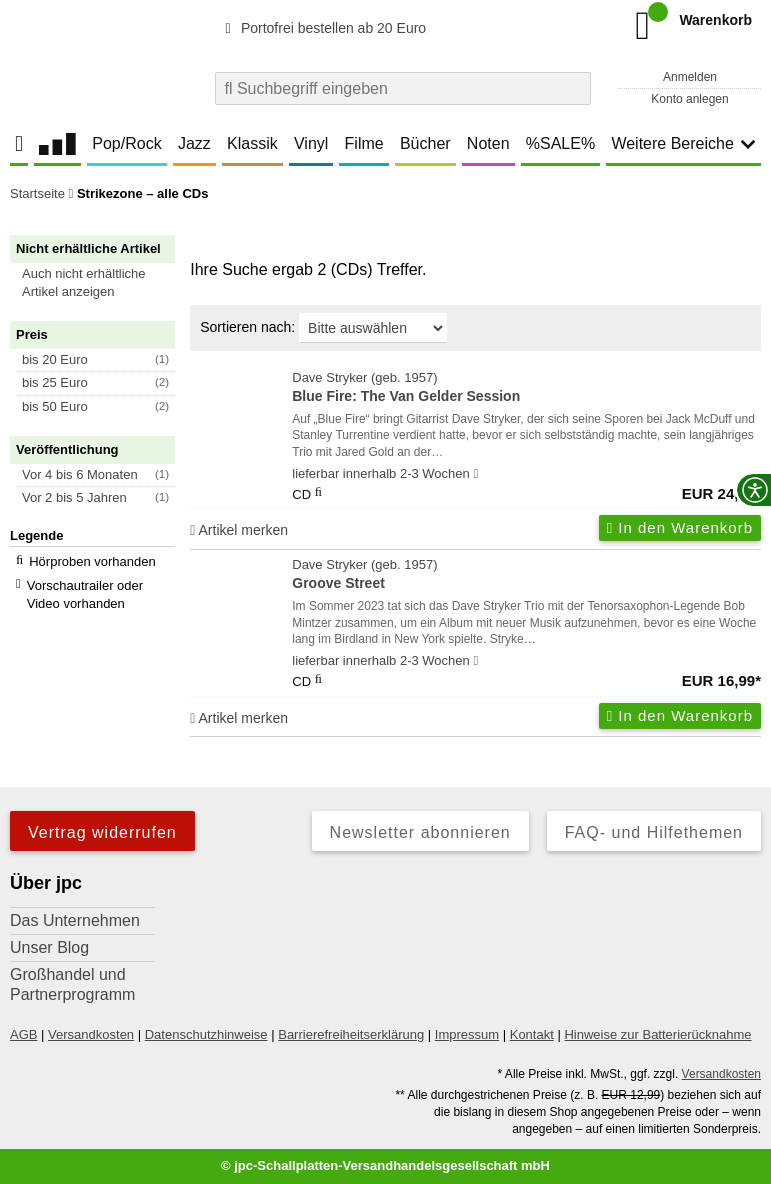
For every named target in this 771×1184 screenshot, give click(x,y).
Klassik (252, 143)
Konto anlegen (689, 99)
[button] (101, 283)
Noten (488, 143)
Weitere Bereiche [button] (683, 143)
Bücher (425, 143)
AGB (23, 1034)
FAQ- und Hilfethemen (654, 832)
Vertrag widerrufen (102, 832)
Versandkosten (91, 1034)
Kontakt (532, 1034)
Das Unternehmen (75, 920)
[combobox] (403, 88)
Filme (364, 143)
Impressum (467, 1034)
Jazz (194, 143)
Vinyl (311, 143)
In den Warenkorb (680, 527)
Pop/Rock (126, 143)
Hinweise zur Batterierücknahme (657, 1034)
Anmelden (690, 77)
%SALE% (560, 143)
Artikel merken (239, 530)
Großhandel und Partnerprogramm (72, 984)
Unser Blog (49, 947)
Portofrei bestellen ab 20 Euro (322, 28)
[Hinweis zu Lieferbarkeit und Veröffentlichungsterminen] (475, 474)
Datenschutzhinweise (206, 1034)
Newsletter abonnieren (420, 832)
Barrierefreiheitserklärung (351, 1034)
